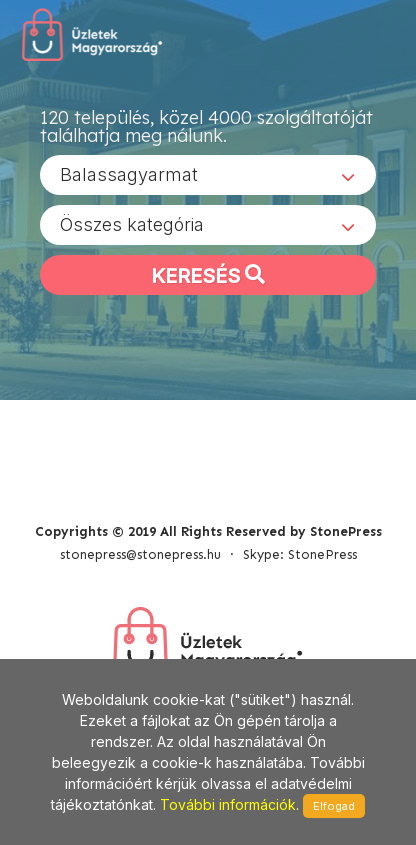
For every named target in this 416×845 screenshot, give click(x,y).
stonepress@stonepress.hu (140, 554)
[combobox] (208, 175)
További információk (228, 804)
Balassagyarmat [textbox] (129, 174)
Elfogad (334, 806)
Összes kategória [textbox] (132, 224)
